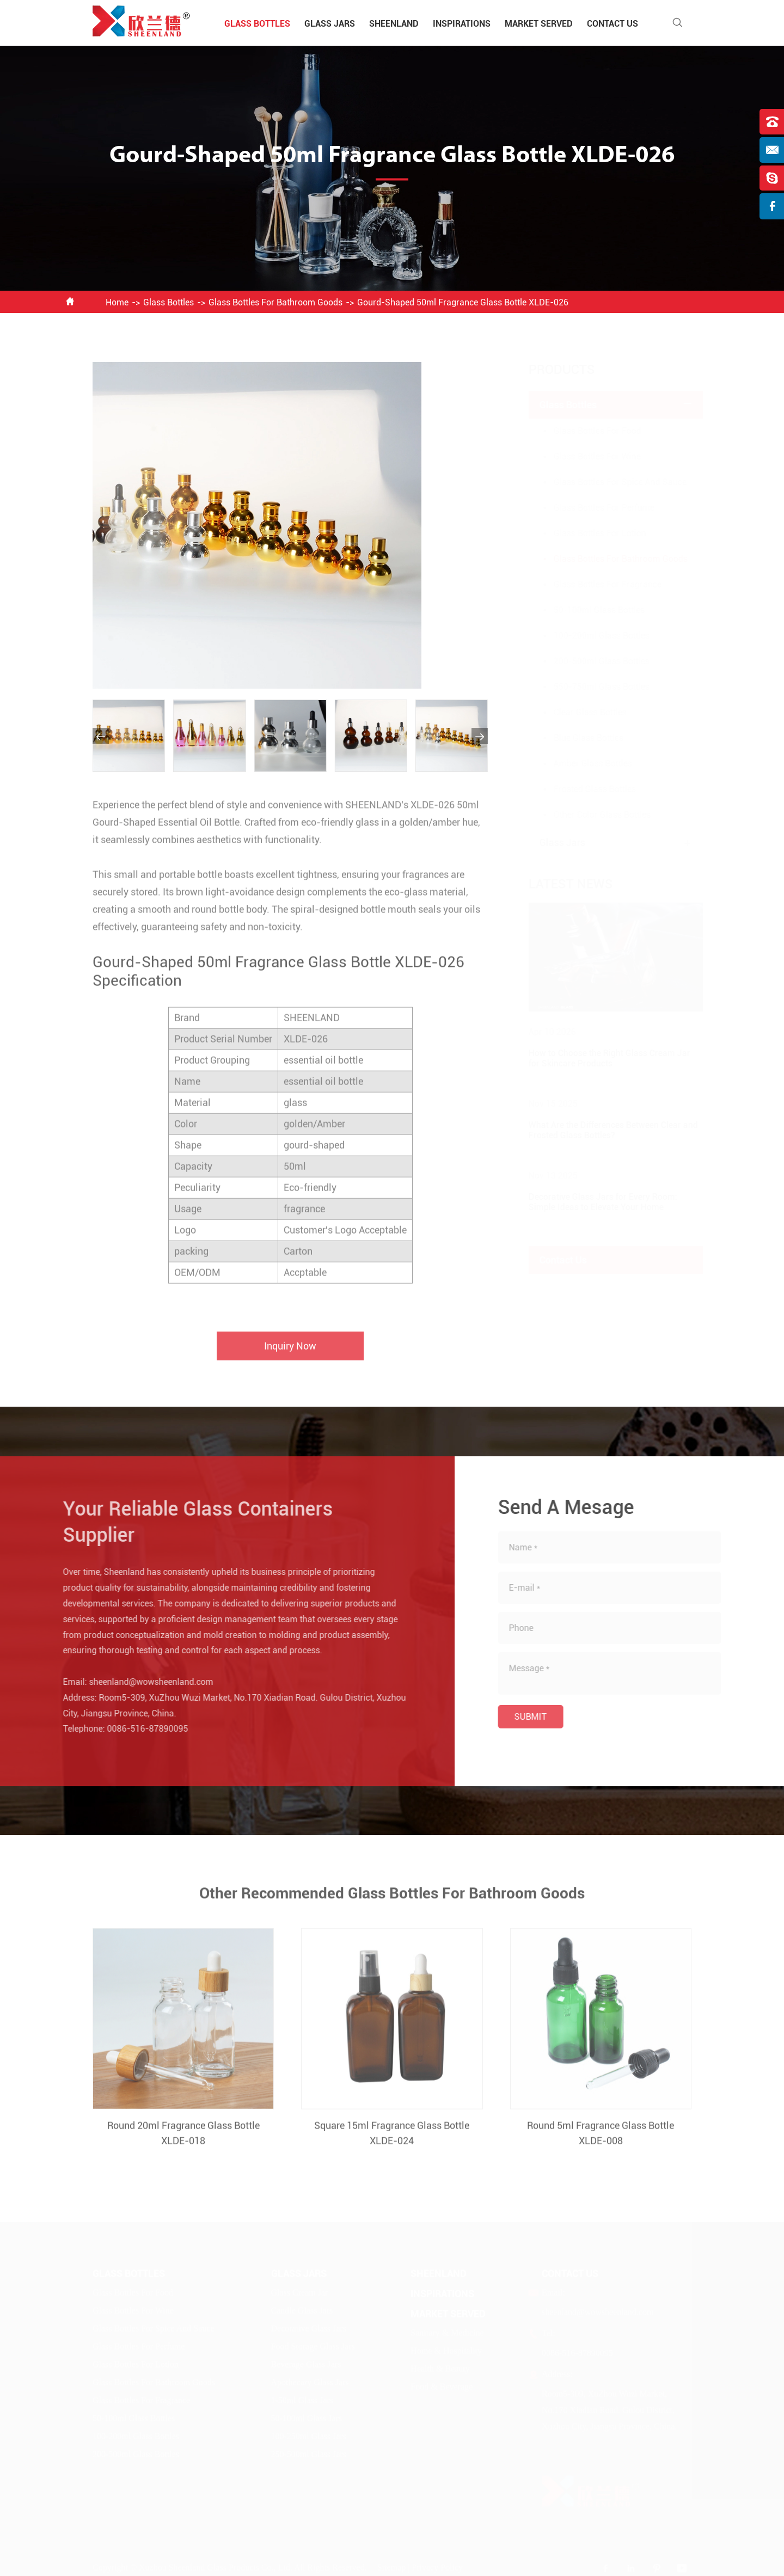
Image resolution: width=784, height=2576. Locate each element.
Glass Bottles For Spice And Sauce (609, 482)
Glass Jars (329, 24)
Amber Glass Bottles (582, 763)
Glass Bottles (257, 24)
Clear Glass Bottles (579, 712)
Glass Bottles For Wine (586, 456)
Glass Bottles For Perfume (593, 507)
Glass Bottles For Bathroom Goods (275, 302)
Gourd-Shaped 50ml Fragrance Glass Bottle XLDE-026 (462, 302)
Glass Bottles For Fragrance (597, 584)
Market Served (539, 24)
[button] (101, 736)
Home (117, 302)
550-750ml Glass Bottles (591, 687)
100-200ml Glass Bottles (591, 635)
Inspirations (462, 24)
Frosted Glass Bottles (584, 789)
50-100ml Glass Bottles (588, 610)
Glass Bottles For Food (586, 431)
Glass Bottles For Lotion (589, 533)
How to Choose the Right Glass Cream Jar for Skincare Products (598, 1058)
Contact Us (612, 24)
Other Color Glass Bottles (591, 814)
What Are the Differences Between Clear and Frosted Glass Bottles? (602, 1130)
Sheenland (394, 24)
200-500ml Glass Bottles (591, 661)
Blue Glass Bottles (577, 738)
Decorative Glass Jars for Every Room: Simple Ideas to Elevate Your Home (592, 1202)
